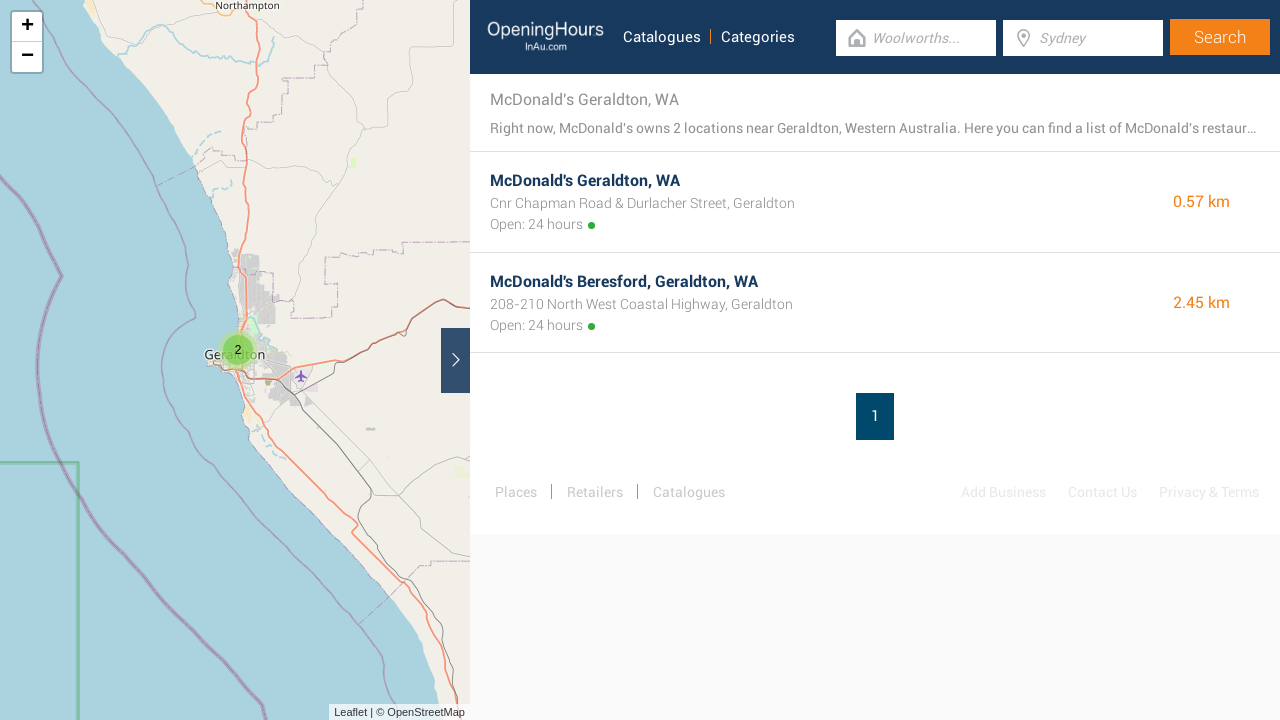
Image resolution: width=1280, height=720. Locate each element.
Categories (758, 37)
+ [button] (27, 27)
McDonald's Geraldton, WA (585, 180)
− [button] (27, 57)
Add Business (1003, 492)
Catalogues (662, 37)
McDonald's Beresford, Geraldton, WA (624, 281)
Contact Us (1102, 492)
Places (516, 492)
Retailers (595, 492)
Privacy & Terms (1209, 492)
